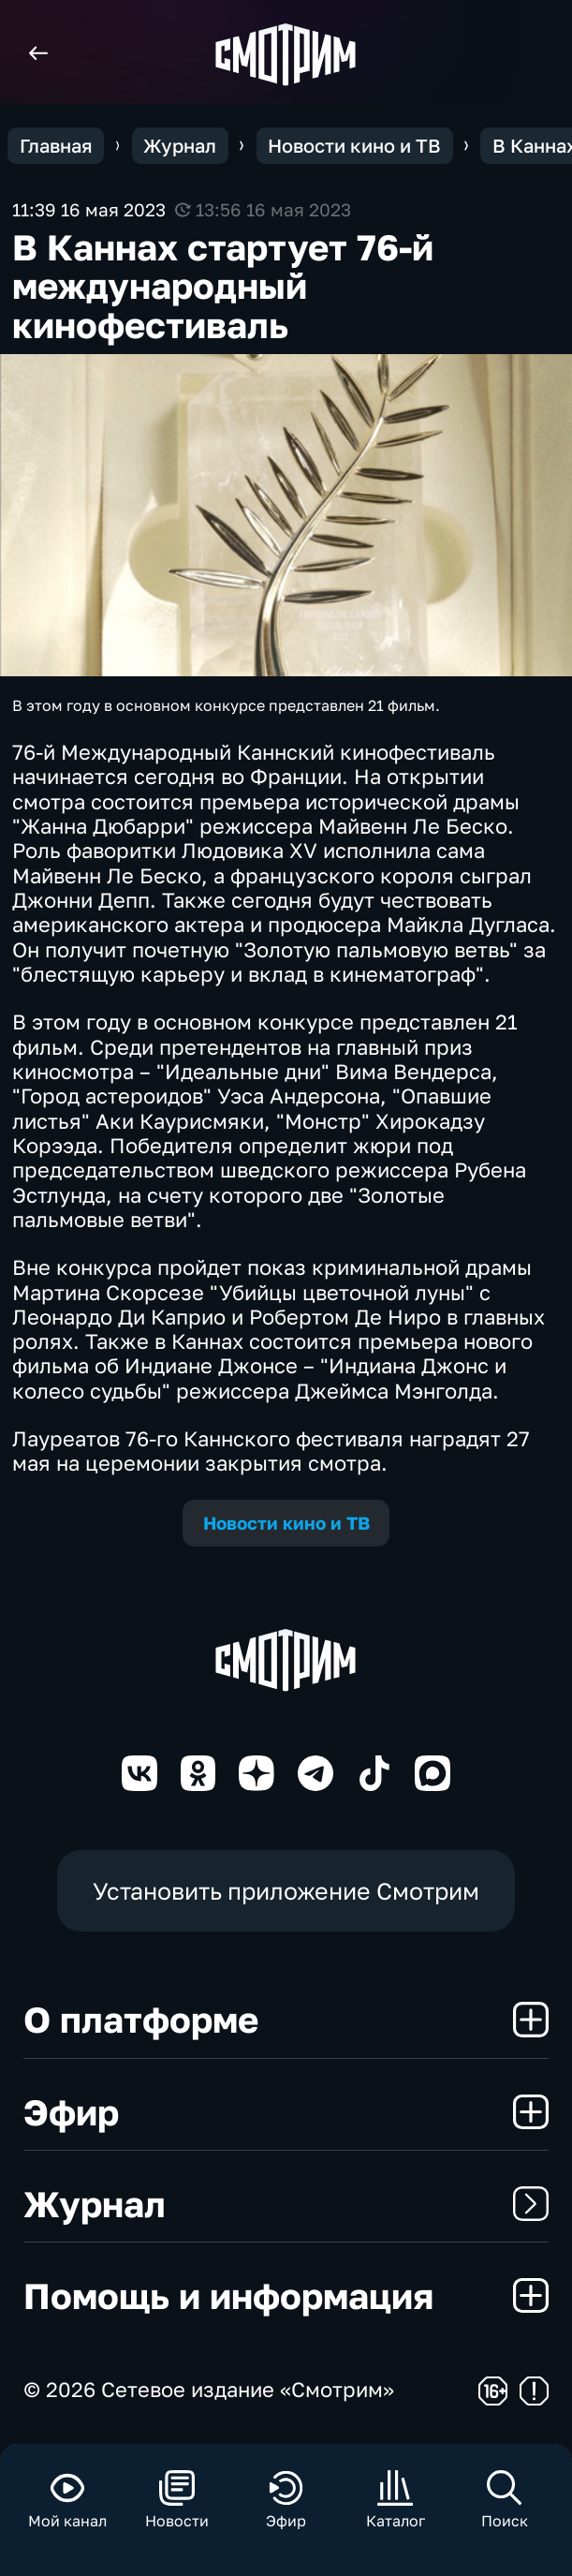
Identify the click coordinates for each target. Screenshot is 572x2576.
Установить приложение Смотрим (286, 1890)
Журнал (286, 2204)
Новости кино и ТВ (286, 1523)
